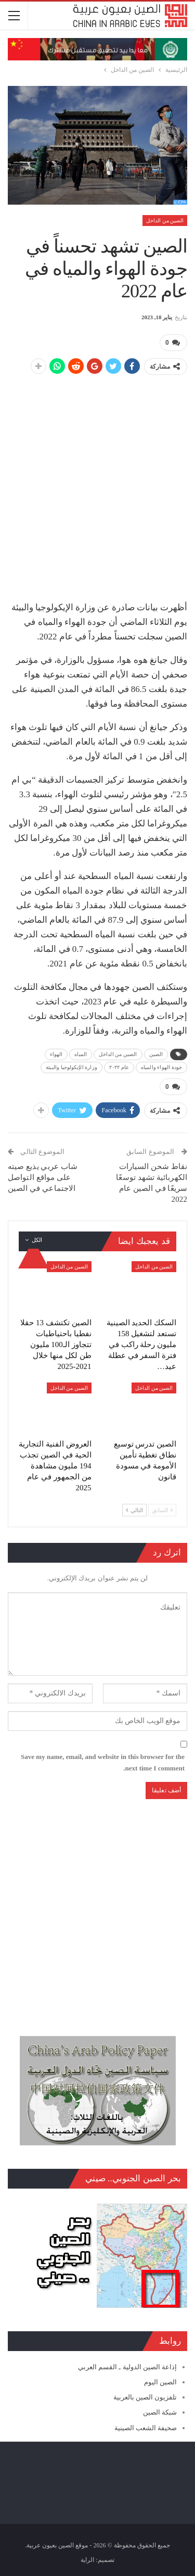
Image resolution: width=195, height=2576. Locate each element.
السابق (162, 1510)
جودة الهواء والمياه (161, 1067)
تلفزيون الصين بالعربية (145, 2397)
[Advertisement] (97, 482)
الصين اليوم (160, 2382)
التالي (134, 1510)
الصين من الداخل (165, 220)
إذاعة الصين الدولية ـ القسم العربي (127, 2367)
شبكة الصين (160, 2412)
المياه (80, 1054)
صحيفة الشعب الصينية (145, 2428)
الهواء (56, 1054)
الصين (156, 1054)
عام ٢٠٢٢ (119, 1067)
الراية (87, 2560)
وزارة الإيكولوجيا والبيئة (71, 1067)
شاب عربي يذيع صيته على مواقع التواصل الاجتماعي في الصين (42, 1177)
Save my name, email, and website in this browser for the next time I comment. (103, 1762)
